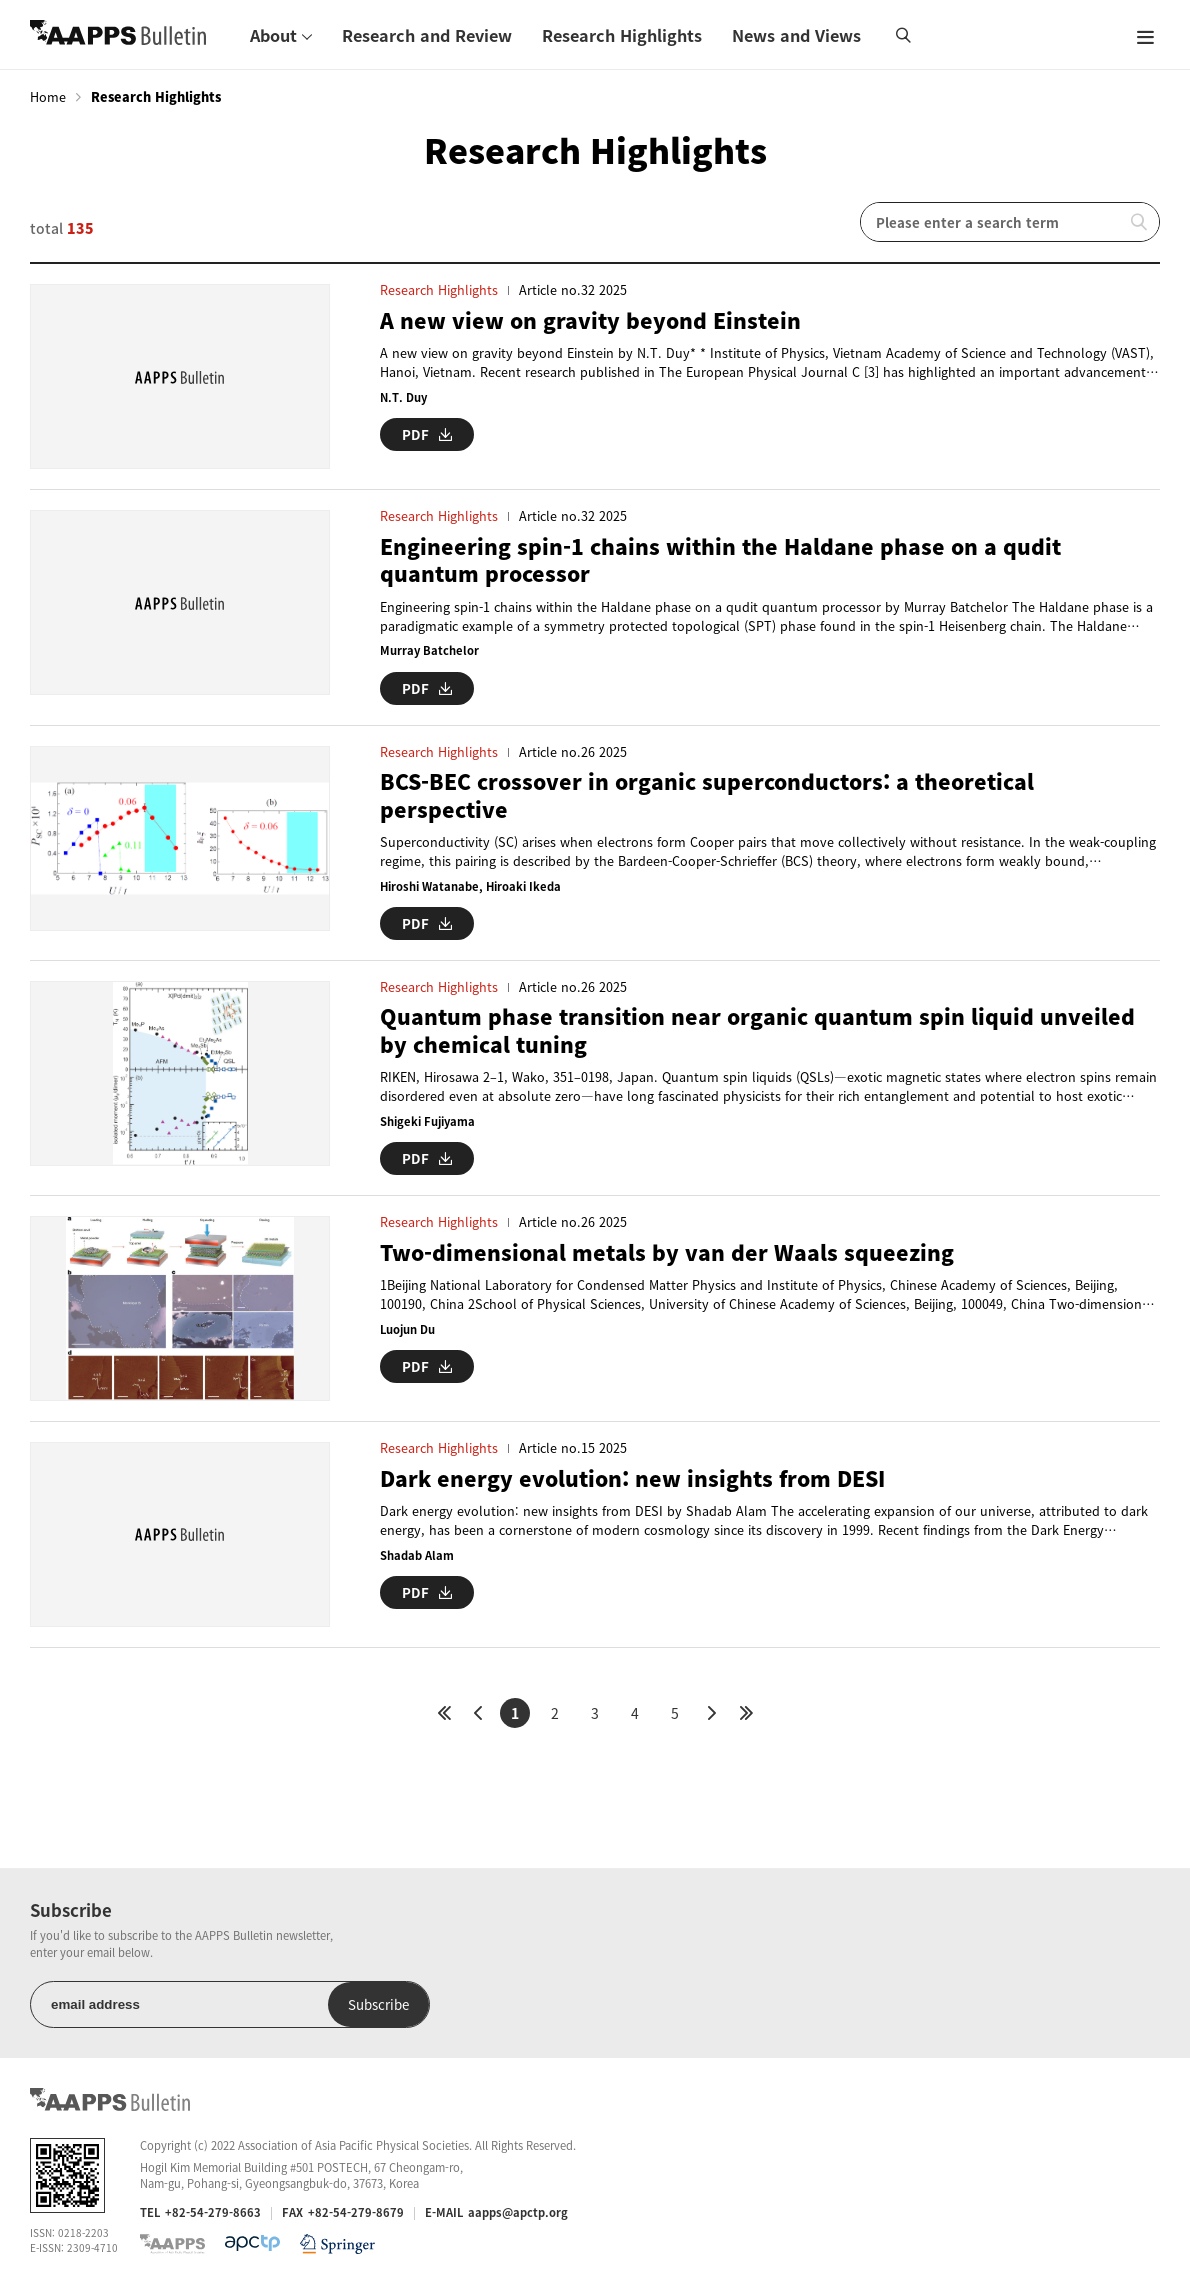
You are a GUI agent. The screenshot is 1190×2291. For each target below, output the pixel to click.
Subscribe (378, 2004)
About (273, 35)
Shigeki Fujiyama (427, 1121)
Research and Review (427, 35)
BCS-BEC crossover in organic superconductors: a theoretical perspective (707, 795)
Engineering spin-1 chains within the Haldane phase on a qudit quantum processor (720, 560)
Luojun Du (407, 1329)
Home (48, 97)
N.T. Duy (403, 397)
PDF (427, 434)
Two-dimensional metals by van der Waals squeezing (667, 1252)
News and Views (796, 35)
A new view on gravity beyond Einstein (590, 320)
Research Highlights (622, 35)
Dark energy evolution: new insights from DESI (632, 1478)
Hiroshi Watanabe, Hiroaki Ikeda (470, 886)
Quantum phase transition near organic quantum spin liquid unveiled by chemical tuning (757, 1030)
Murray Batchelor (429, 650)
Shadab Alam (417, 1555)
